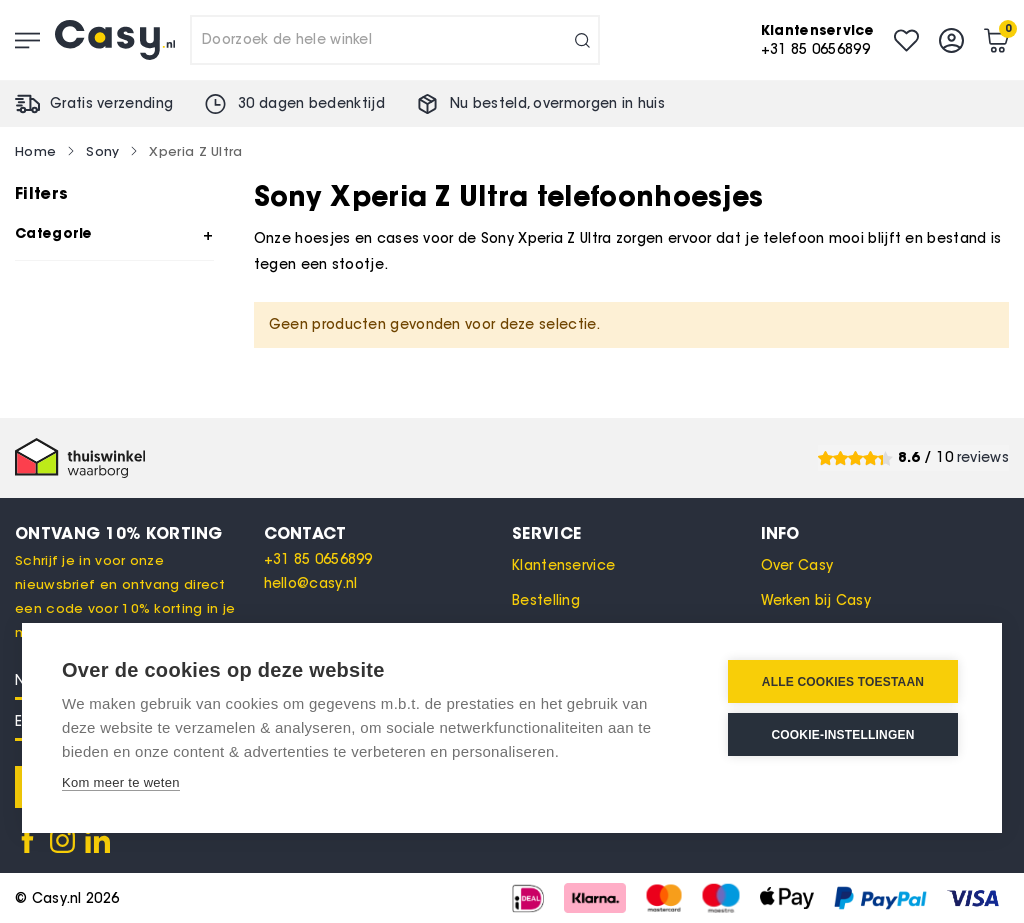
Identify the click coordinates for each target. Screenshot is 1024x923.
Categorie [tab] (54, 233)
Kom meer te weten (121, 782)
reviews (983, 457)
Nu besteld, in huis (557, 103)
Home (35, 151)
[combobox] (395, 40)
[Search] (582, 40)
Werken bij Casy (816, 600)
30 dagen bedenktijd (311, 103)
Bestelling (546, 600)
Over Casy (797, 565)
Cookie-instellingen (842, 735)
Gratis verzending (111, 103)
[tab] (388, 533)
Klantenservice (563, 565)
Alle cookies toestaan (843, 682)
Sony (102, 151)
